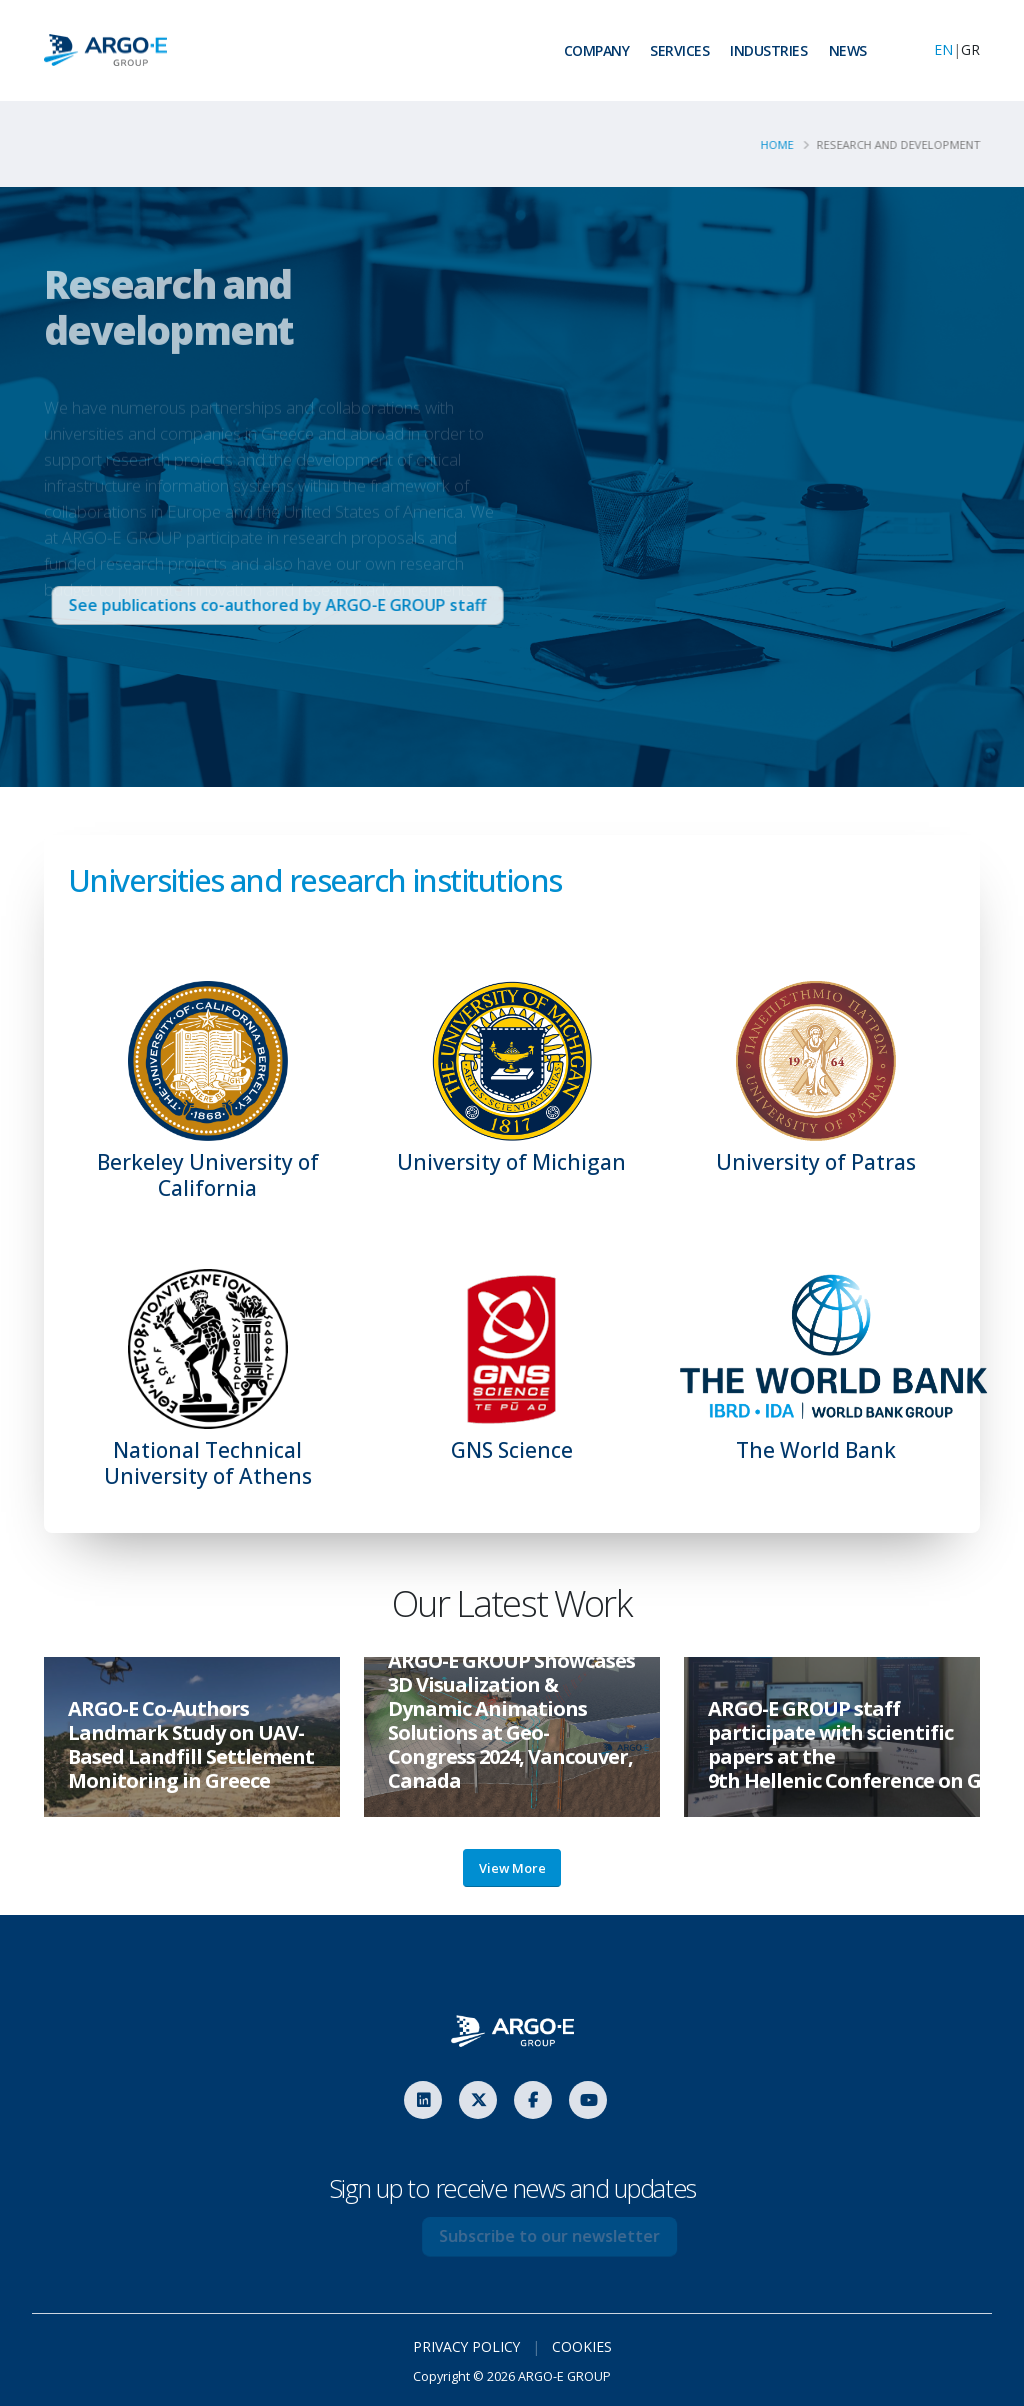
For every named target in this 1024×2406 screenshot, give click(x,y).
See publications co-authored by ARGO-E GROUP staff (298, 605)
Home (782, 144)
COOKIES (583, 2346)
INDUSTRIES (768, 50)
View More (512, 1868)
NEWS (848, 50)
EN (943, 49)
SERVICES (679, 50)
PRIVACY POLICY (466, 2346)
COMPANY (597, 50)
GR (970, 49)
